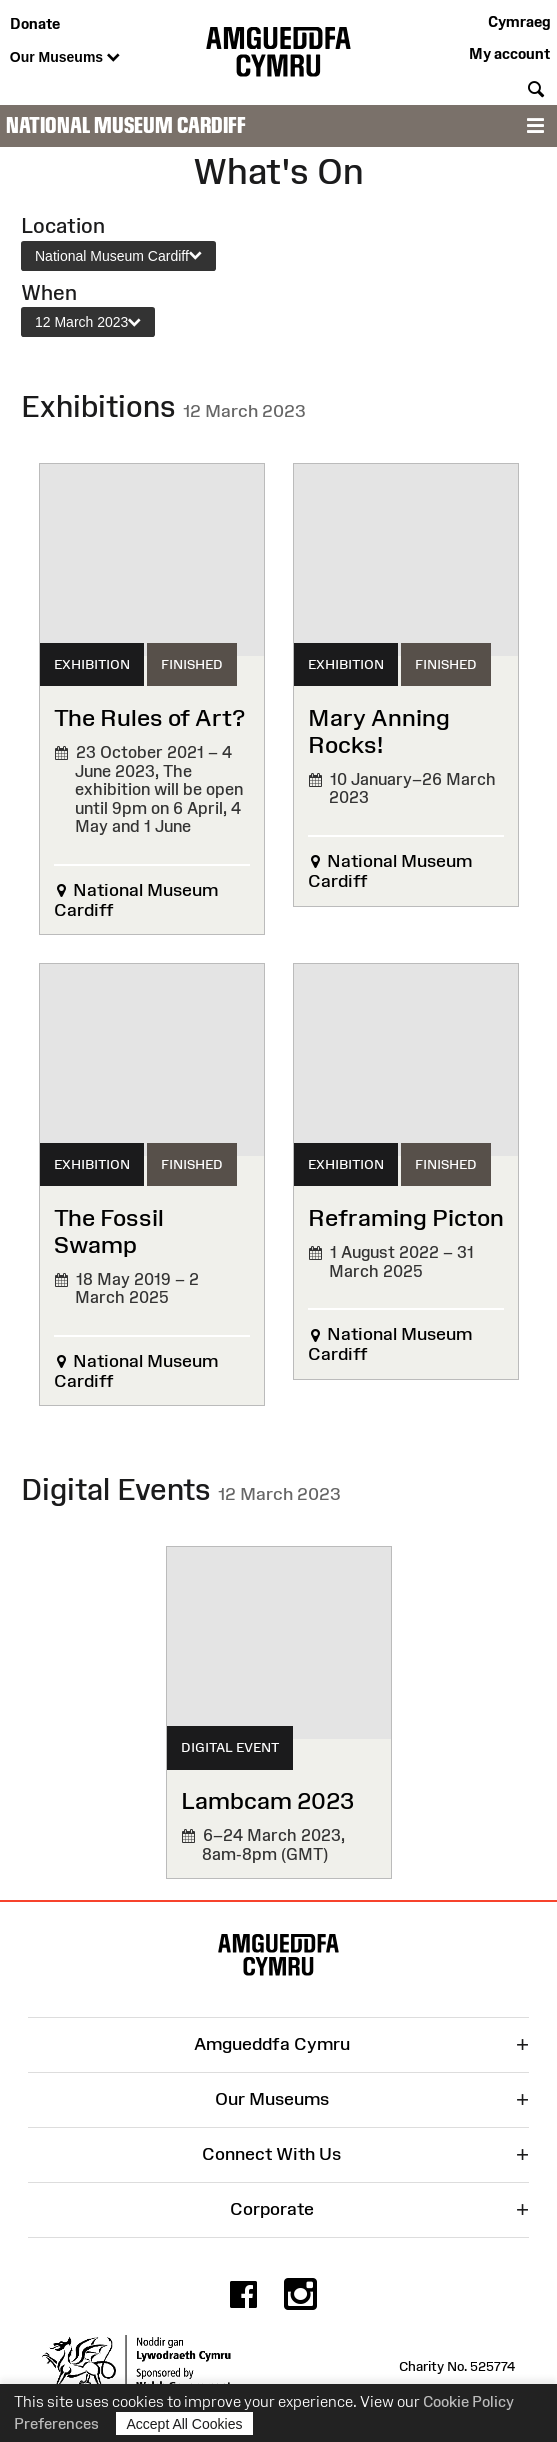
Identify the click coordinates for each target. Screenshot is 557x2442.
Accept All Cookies (185, 2423)
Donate (35, 23)
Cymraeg (519, 21)
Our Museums (65, 58)
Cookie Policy (468, 2401)
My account (509, 53)
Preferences (56, 2423)
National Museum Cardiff (126, 125)
